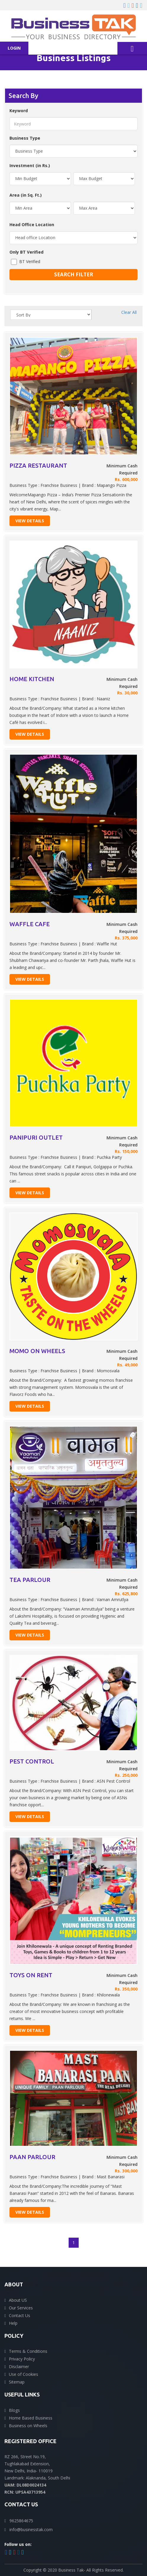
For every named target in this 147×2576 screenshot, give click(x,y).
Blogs (14, 2410)
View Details (29, 520)
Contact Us (19, 2315)
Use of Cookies (23, 2374)
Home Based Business (30, 2418)
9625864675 (21, 2520)
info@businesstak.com (31, 2529)
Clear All (129, 312)
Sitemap (17, 2382)
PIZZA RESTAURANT (38, 465)
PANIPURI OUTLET (36, 1137)
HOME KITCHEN (31, 679)
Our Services (21, 2308)
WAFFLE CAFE (29, 924)
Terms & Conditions (28, 2351)
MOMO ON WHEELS (37, 1350)
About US (18, 2300)
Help (13, 2323)
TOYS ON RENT (30, 1975)
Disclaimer (19, 2366)
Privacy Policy (22, 2359)
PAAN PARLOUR (32, 2157)
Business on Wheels (28, 2425)
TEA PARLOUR (29, 1579)
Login (14, 48)
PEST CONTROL (31, 1761)
